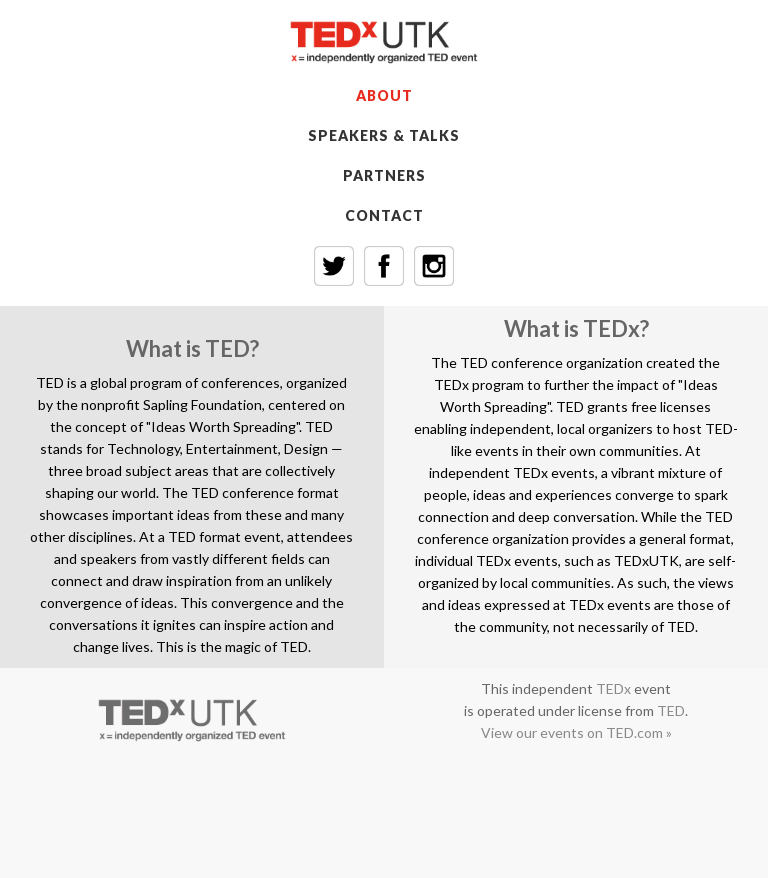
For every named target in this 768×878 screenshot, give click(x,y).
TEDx (613, 688)
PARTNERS (384, 175)
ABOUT (384, 95)
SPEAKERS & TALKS (384, 135)
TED (671, 710)
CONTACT (384, 215)
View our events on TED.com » (576, 732)
